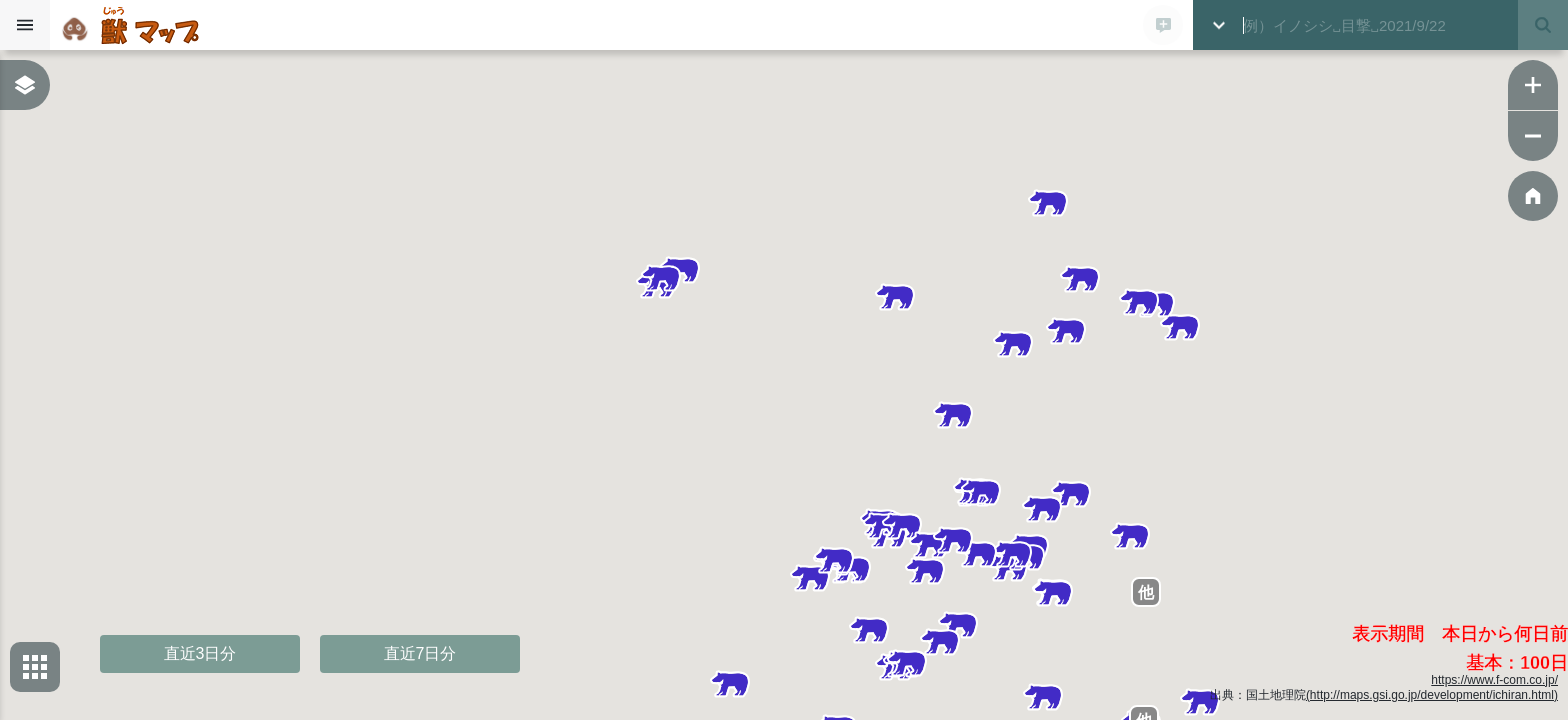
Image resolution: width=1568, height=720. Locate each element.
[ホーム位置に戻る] (1533, 196)
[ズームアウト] (1533, 136)
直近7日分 (420, 653)
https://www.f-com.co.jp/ (1494, 680)
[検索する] (1543, 25)
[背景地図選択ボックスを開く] (35, 667)
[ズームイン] (1533, 85)
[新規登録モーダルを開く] (1163, 25)
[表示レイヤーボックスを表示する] (25, 85)
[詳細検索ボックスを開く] (1218, 25)
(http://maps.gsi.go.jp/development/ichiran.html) (1432, 695)
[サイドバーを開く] (25, 25)
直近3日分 (200, 653)
